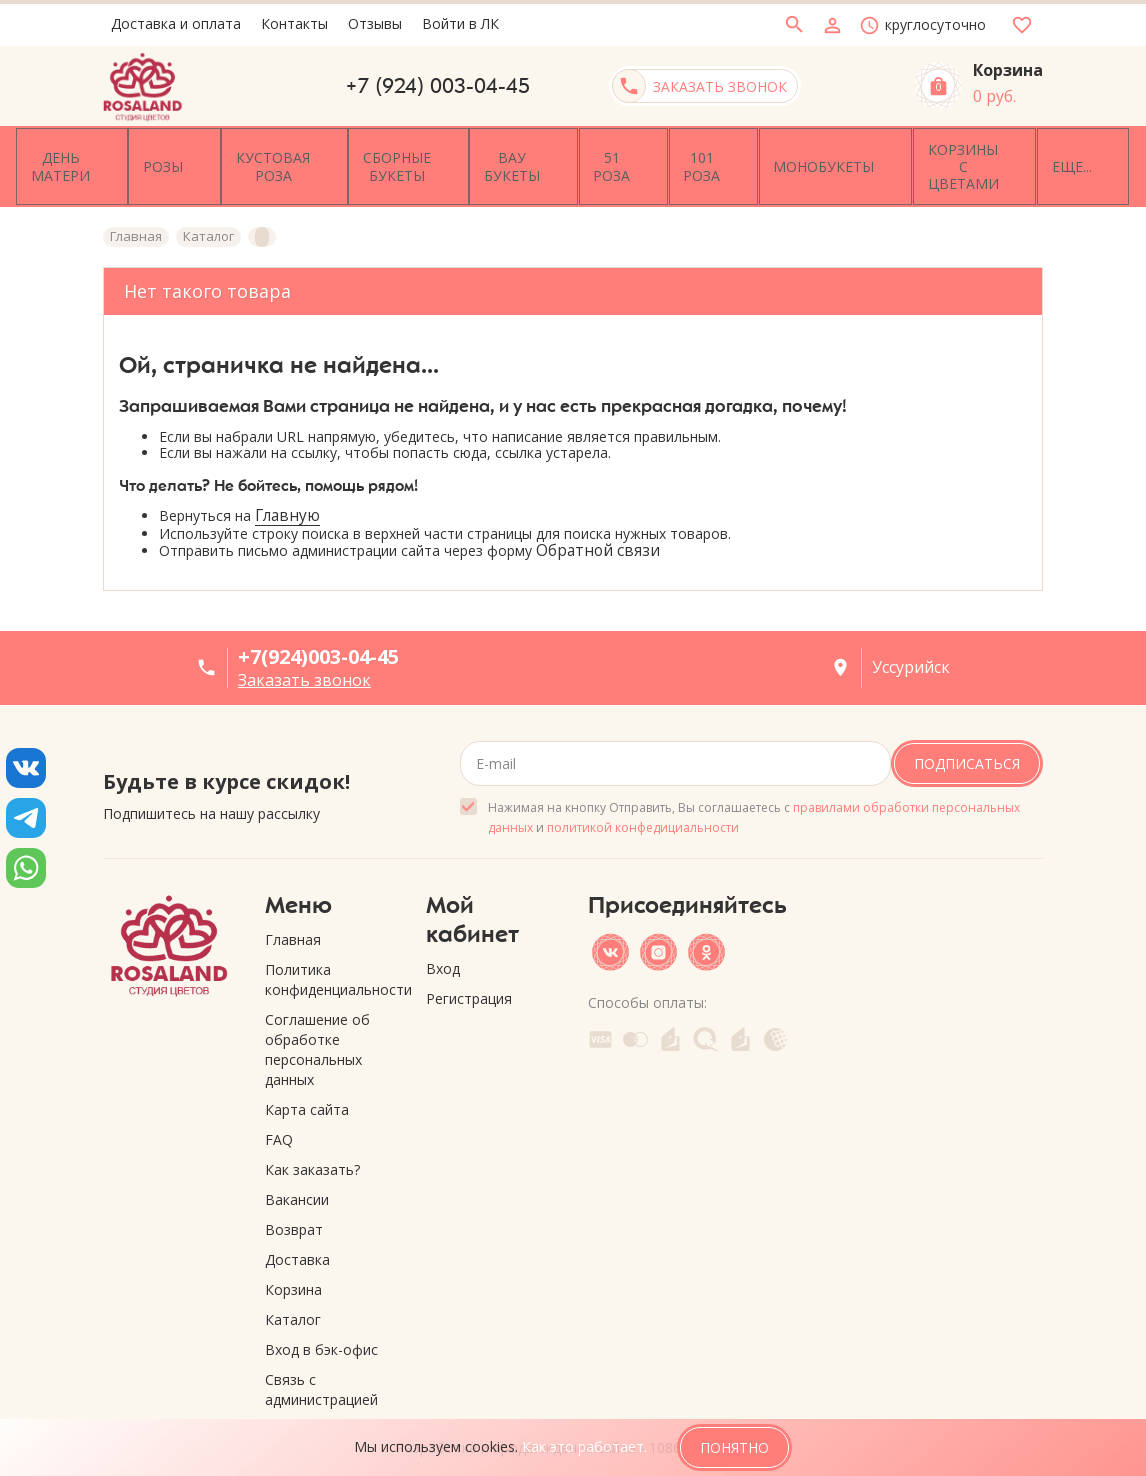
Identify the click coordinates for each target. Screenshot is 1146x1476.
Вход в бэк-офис (321, 1326)
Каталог (293, 1296)
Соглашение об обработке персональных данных (317, 1026)
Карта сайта (307, 1086)
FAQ (279, 1116)
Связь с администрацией (321, 1366)
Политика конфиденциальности (331, 956)
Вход (443, 945)
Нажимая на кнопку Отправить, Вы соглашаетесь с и (754, 794)
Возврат (294, 1206)
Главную (287, 492)
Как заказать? (312, 1146)
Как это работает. (584, 1446)
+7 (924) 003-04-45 (438, 86)
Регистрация (469, 975)
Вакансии (297, 1176)
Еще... (1009, 154)
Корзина (293, 1266)
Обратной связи (598, 528)
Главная (293, 916)
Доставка (297, 1236)
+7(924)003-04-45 (318, 633)
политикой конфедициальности (643, 804)
